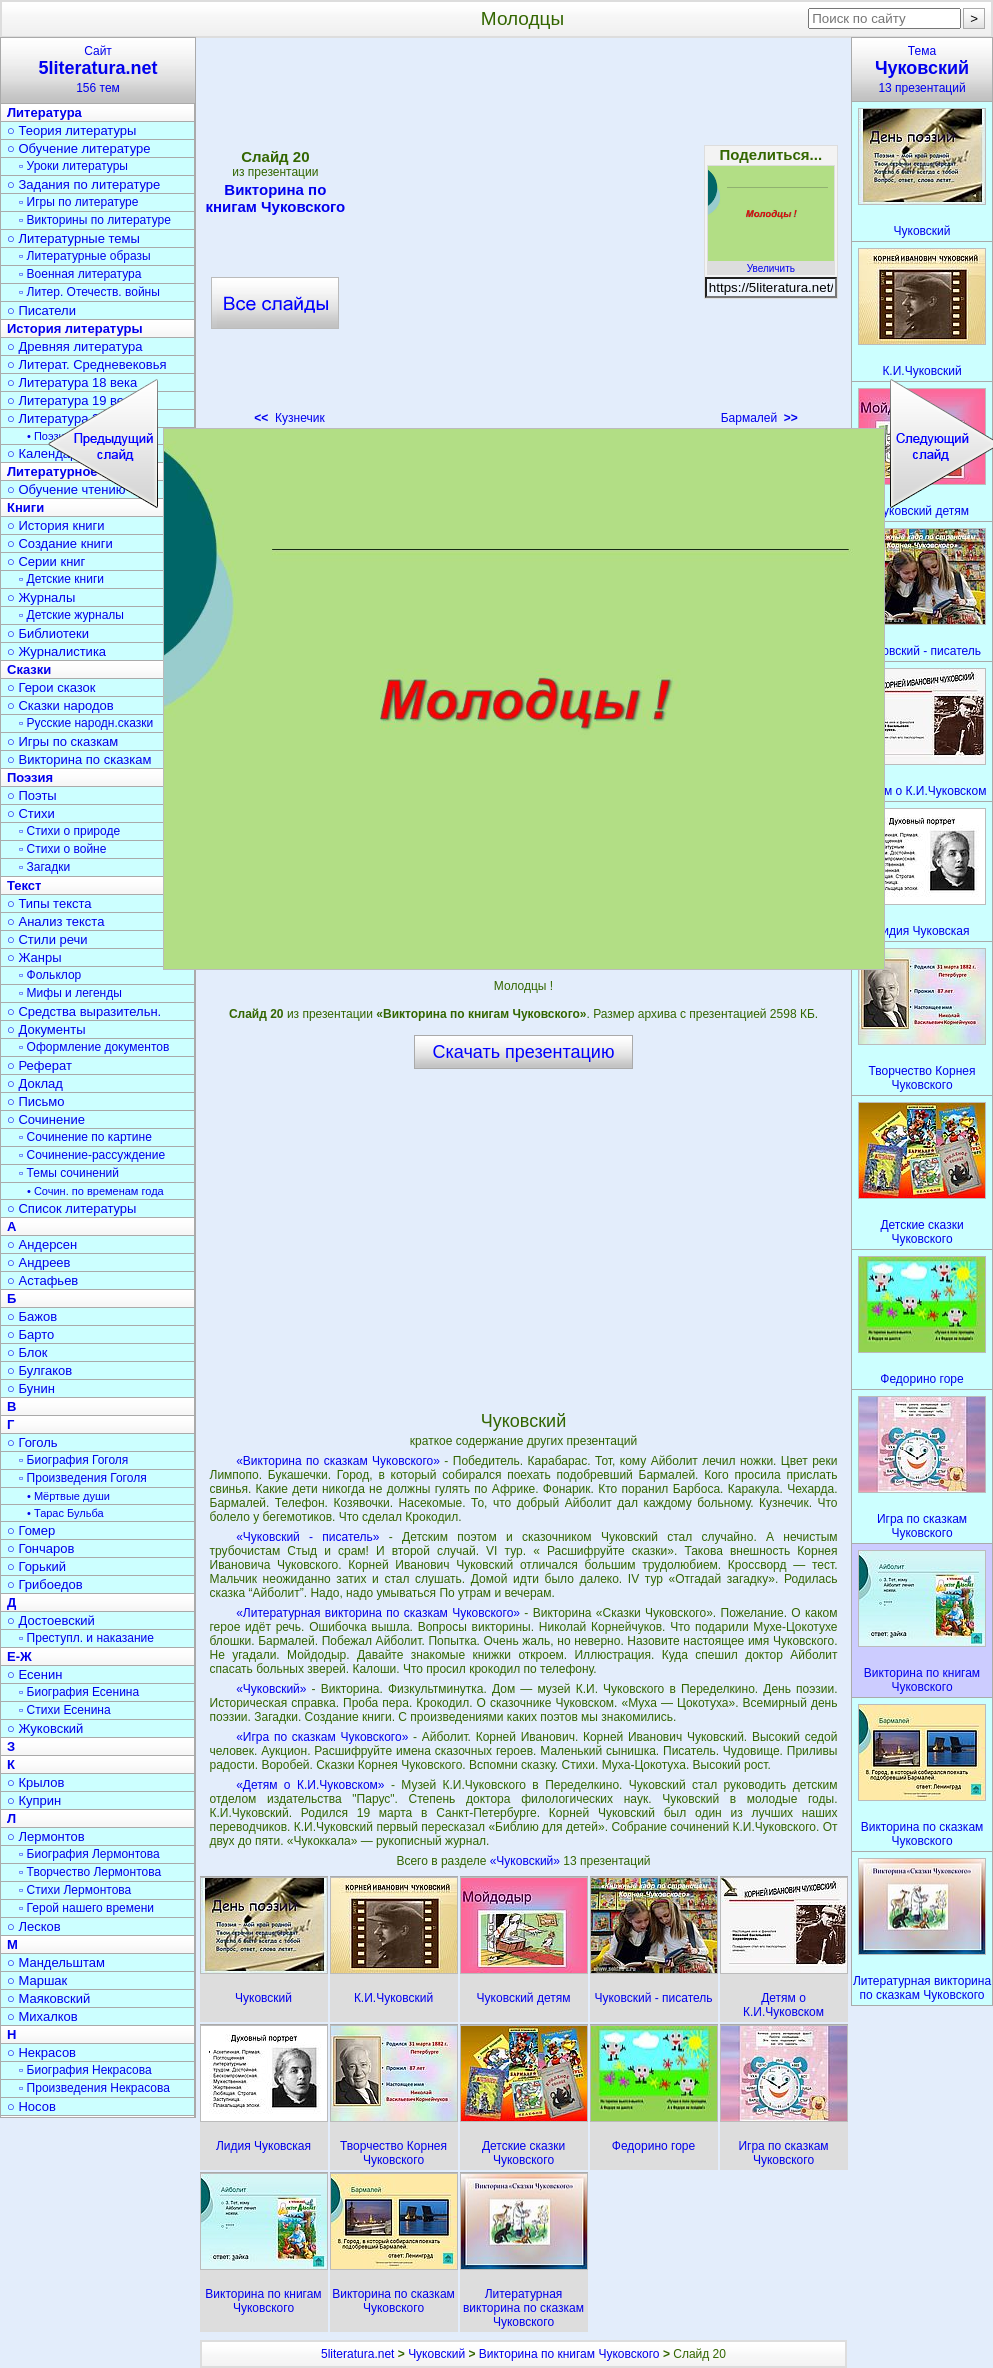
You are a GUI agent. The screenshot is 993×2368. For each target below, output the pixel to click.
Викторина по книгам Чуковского (569, 2354)
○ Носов (31, 2106)
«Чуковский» (271, 1689)
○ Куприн (34, 1800)
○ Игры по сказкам (62, 741)
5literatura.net (357, 2354)
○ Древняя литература (74, 346)
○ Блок (27, 1352)
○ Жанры (34, 957)
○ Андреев (39, 1262)
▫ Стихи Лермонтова (75, 1890)
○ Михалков (42, 2016)
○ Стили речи (47, 939)
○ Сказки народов (60, 705)
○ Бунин (31, 1388)
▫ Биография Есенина (79, 1692)
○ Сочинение (46, 1119)
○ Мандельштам (56, 1962)
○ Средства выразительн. (84, 1011)
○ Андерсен (42, 1244)
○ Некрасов (41, 2052)
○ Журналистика (56, 651)
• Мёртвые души (68, 1496)
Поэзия (30, 777)
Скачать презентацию (524, 1052)
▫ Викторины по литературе (95, 220)
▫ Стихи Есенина (65, 1710)
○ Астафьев (42, 1280)
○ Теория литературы (71, 130)
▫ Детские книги (61, 579)
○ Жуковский (45, 1728)
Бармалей (759, 418)
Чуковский (436, 2354)
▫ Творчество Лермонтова (90, 1872)
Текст (24, 885)
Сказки (29, 669)
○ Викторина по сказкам (79, 759)
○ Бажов (32, 1316)
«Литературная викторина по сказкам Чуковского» (378, 1613)
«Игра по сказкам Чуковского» (322, 1737)
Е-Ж (19, 1656)
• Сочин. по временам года (95, 1191)
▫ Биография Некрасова (85, 2070)
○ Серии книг (46, 561)
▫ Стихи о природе (69, 831)
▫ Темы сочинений (69, 1173)
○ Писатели (41, 310)
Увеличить (771, 263)
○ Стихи (31, 813)
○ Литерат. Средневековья (87, 364)
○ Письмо (36, 1101)
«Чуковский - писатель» (307, 1537)
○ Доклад (35, 1083)
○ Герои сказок (51, 687)
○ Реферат (39, 1065)
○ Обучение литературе (79, 148)
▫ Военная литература (80, 274)
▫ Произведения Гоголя (83, 1478)
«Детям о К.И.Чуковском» (310, 1785)
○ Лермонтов (46, 1836)
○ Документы (46, 1029)
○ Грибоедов (45, 1584)
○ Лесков (34, 1926)
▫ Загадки (44, 867)
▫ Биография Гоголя (73, 1460)
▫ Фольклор (50, 975)
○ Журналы (41, 597)
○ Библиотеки (48, 633)
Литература (44, 112)
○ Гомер (31, 1530)
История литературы (75, 328)
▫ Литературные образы (85, 256)
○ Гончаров (40, 1548)
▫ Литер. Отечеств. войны (89, 292)
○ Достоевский (51, 1620)
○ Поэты (32, 795)
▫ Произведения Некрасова (94, 2088)
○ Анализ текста (55, 921)
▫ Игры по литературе (78, 202)
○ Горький (36, 1566)
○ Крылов (35, 1782)
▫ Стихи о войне (62, 849)
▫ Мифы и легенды (70, 993)
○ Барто (30, 1334)
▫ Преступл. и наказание (86, 1638)
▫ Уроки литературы (73, 166)
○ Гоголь (32, 1442)
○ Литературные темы (73, 238)
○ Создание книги (60, 543)
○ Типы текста (49, 903)
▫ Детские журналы (71, 615)
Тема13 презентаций (922, 69)
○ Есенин (34, 1674)
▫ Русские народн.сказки (86, 723)
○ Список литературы (71, 1208)
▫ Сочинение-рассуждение (92, 1155)
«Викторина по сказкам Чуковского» (338, 1461)
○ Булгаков (39, 1370)
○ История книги (56, 525)
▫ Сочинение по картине (85, 1137)
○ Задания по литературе (83, 184)
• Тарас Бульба (65, 1513)
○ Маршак (37, 1980)
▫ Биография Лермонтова (89, 1854)
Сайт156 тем (98, 69)
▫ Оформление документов (94, 1047)
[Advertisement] (523, 1239)
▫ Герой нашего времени (86, 1908)
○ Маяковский (48, 1998)
